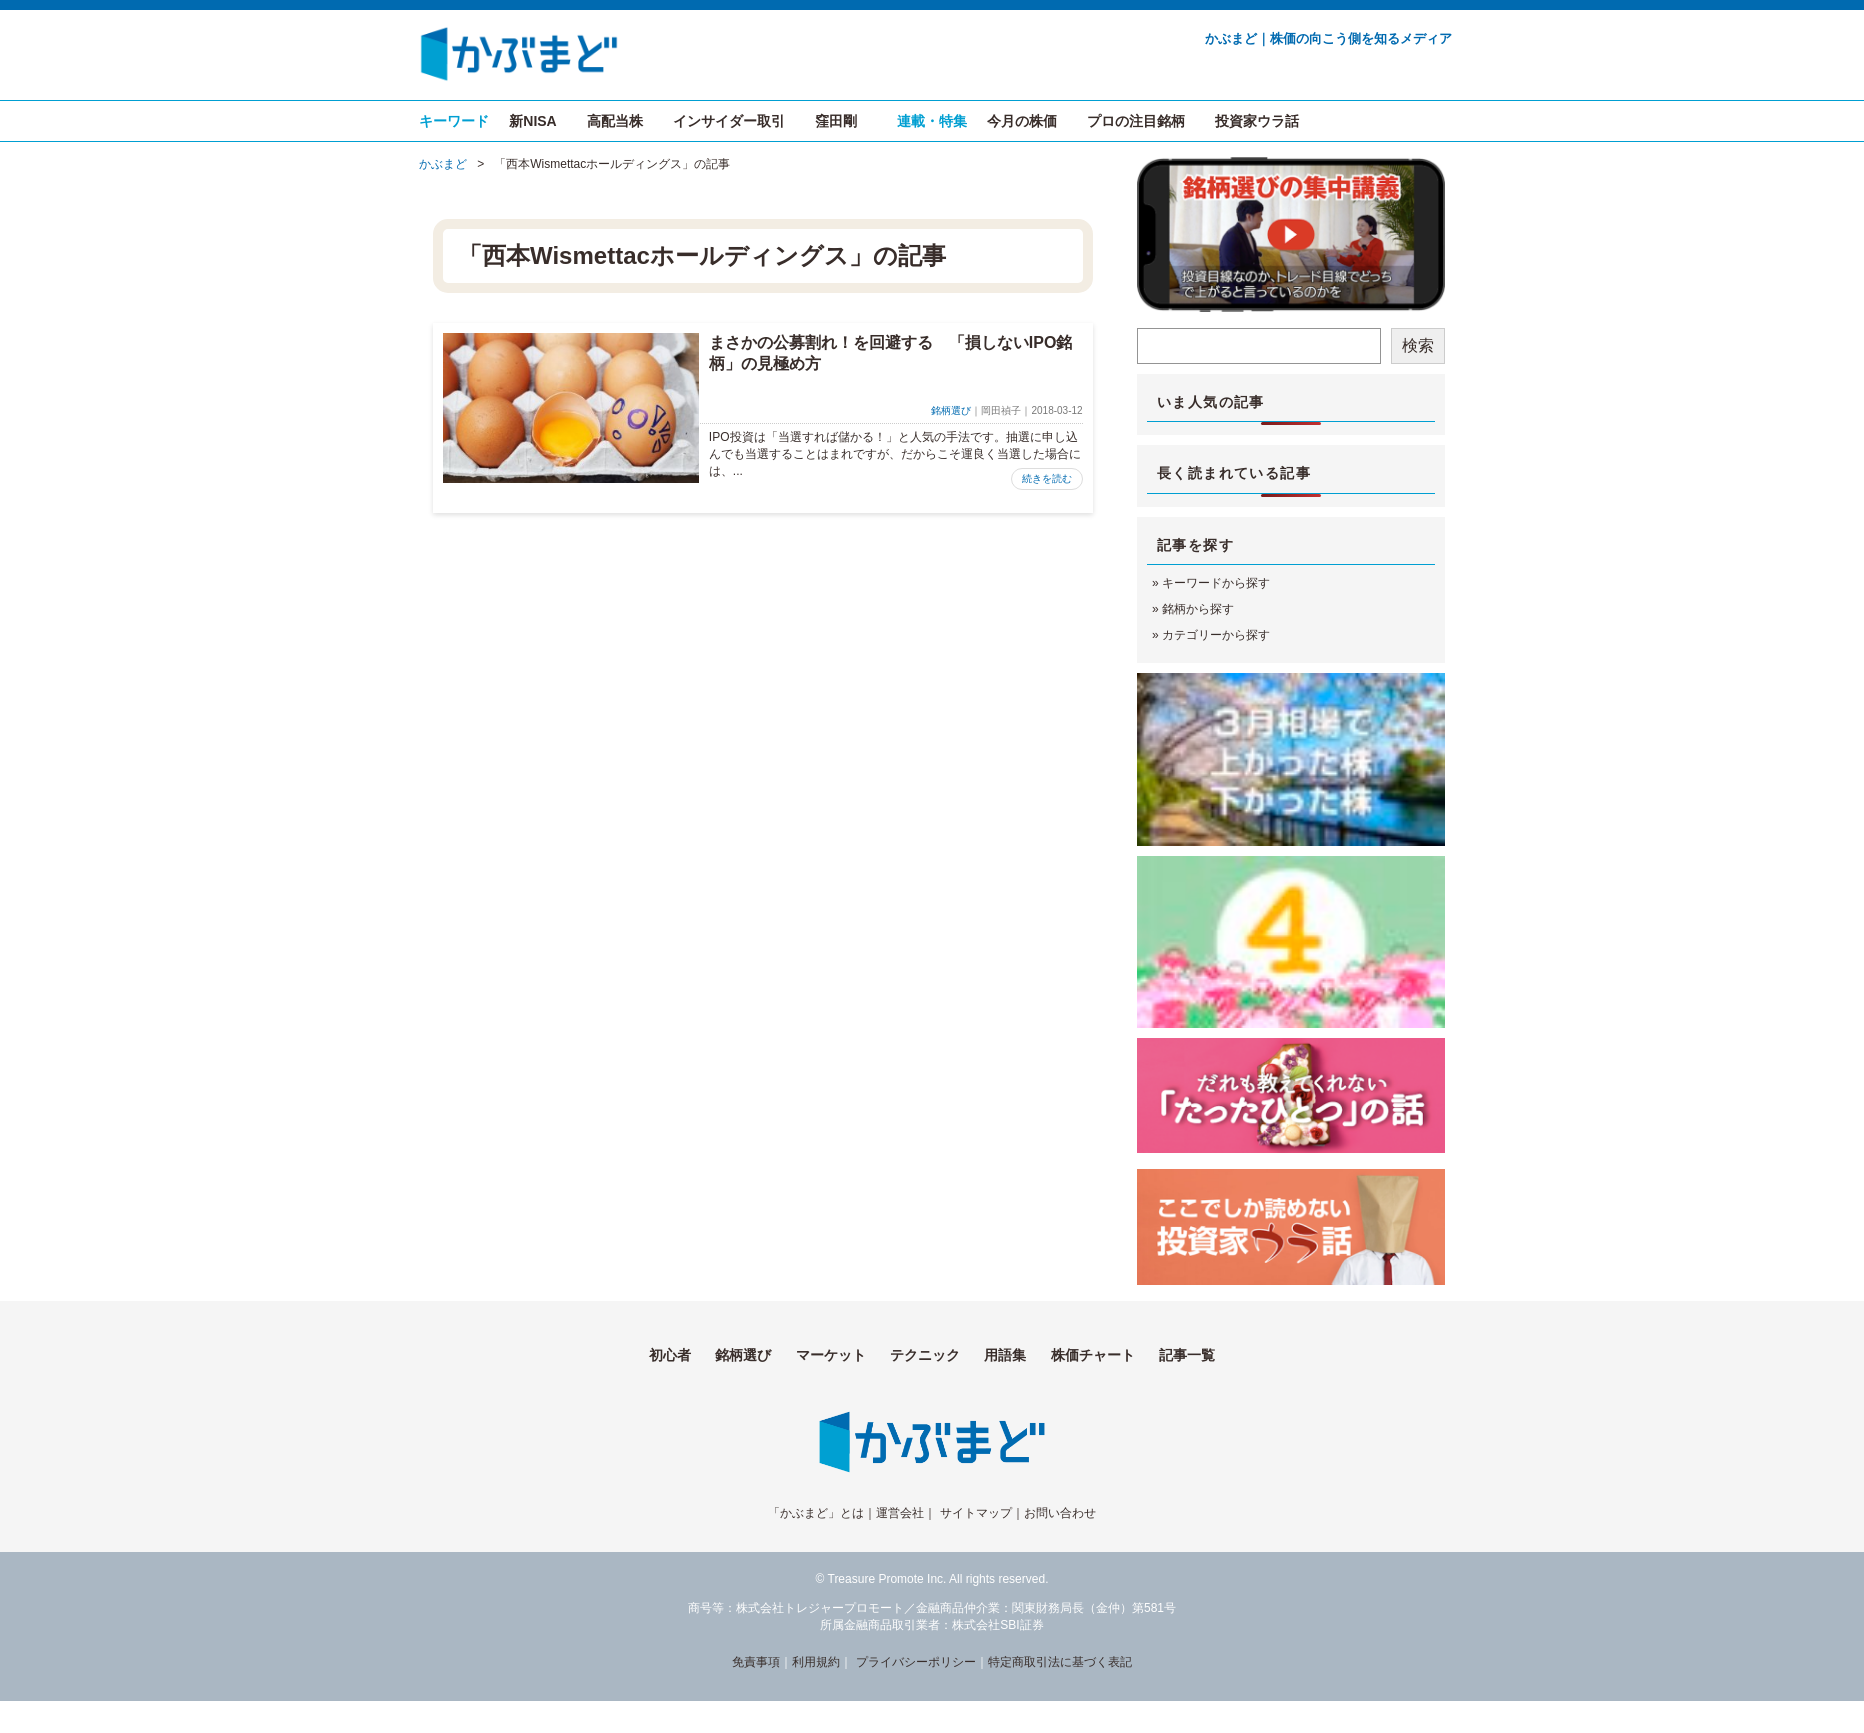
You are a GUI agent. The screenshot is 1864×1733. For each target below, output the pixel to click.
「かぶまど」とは (816, 1513)
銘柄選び (951, 410)
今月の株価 (1022, 121)
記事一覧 (1187, 1355)
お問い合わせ (1060, 1513)
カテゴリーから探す (1216, 635)
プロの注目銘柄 (1136, 121)
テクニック (925, 1355)
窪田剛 (836, 121)
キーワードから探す (1216, 583)
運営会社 (900, 1513)
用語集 (1005, 1355)
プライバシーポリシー (916, 1662)
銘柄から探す (1198, 609)
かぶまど (443, 164)
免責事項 (756, 1662)
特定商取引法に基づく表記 (1060, 1662)
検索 (1418, 345)
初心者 (670, 1355)
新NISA (532, 121)
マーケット (831, 1355)
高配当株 (615, 121)
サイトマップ (976, 1513)
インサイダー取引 (729, 121)
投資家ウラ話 (1257, 121)
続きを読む (1047, 478)
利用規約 (816, 1662)
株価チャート (1093, 1355)
